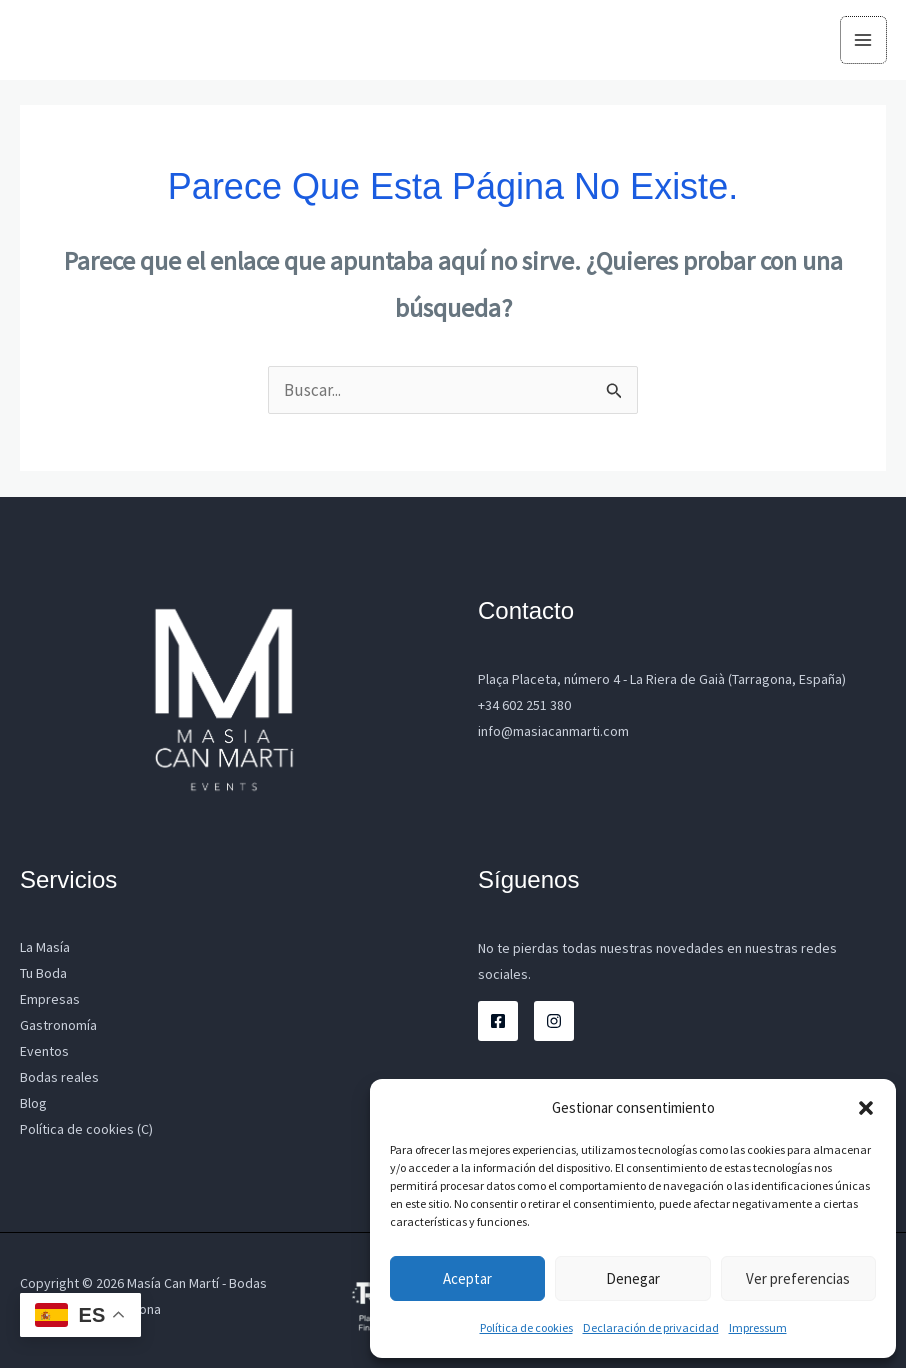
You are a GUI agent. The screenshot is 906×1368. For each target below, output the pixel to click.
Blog (33, 1103)
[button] (866, 1108)
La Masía (45, 947)
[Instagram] (554, 1021)
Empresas (50, 999)
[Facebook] (498, 1021)
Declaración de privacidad (651, 1327)
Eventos (44, 1051)
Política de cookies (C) (86, 1129)
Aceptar (467, 1278)
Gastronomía (58, 1025)
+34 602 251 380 (524, 705)
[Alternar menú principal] (864, 40)
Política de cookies (526, 1327)
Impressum (758, 1327)
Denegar (633, 1278)
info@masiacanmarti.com (553, 731)
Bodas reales (59, 1077)
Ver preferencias (798, 1278)
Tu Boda (43, 973)
